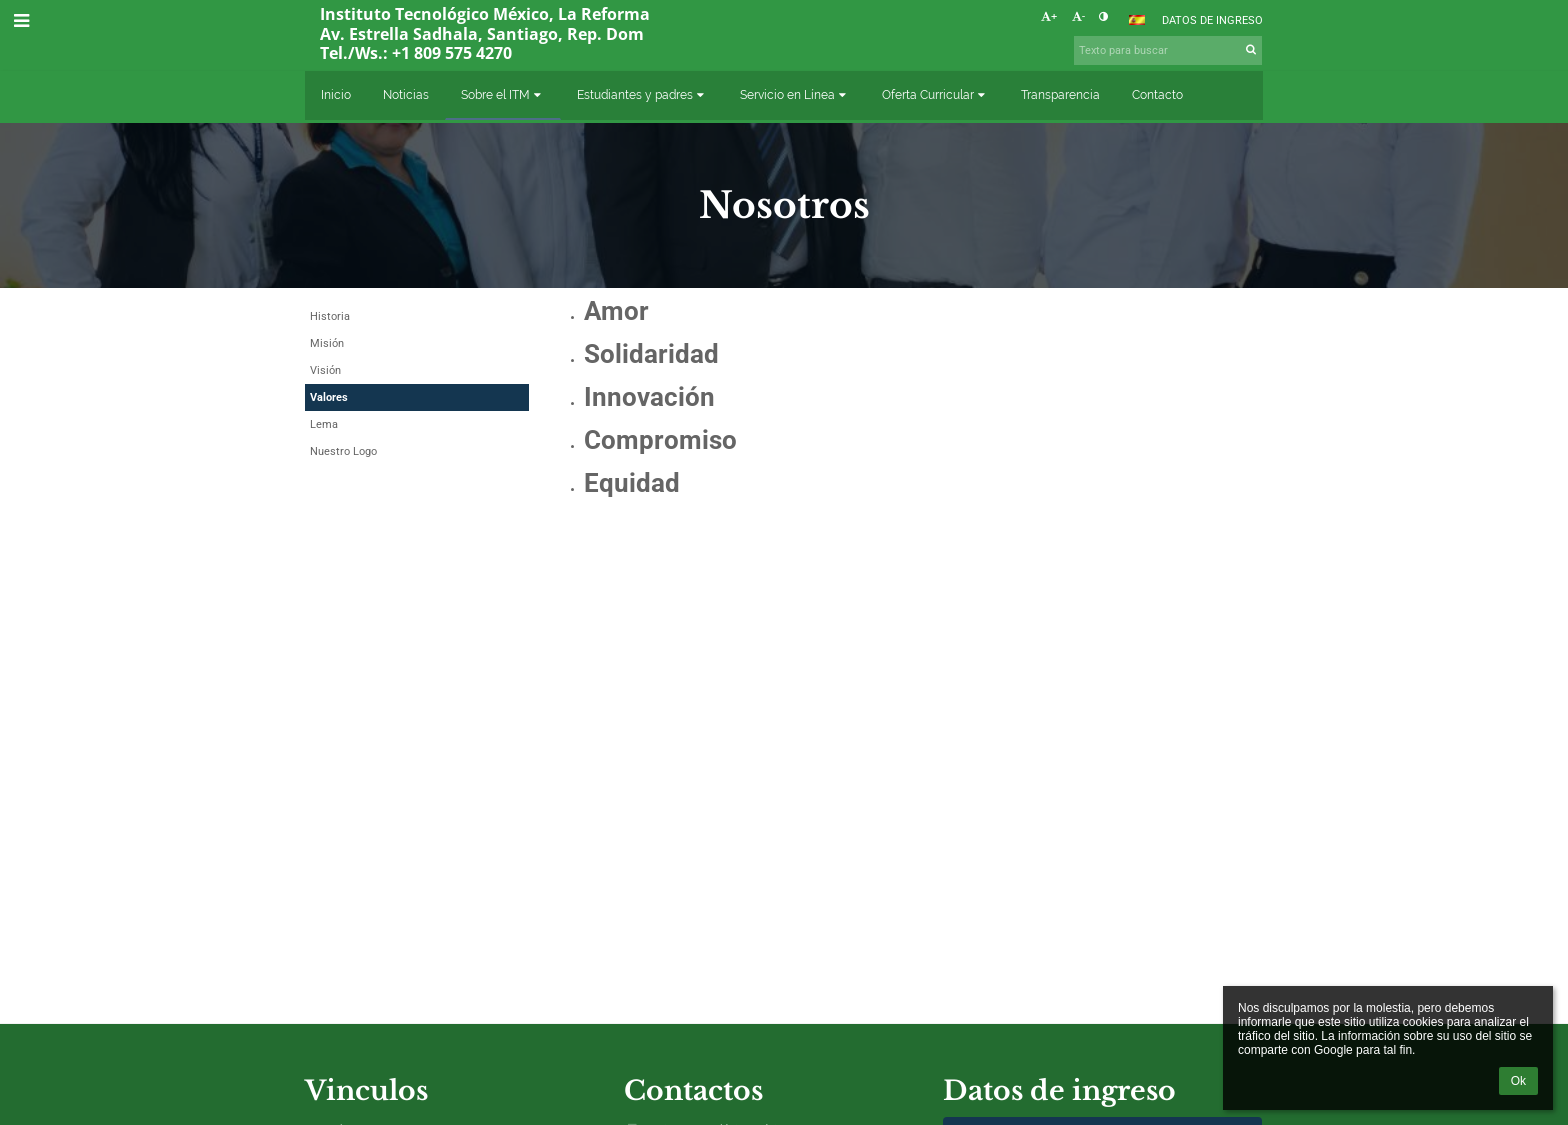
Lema (324, 424)
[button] (1137, 20)
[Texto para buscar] (1168, 50)
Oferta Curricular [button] (935, 95)
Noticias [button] (406, 95)
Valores (329, 397)
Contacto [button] (1157, 95)
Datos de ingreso (1212, 20)
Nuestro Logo (343, 451)
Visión (325, 370)
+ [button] (1049, 16)
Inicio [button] (336, 95)
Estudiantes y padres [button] (642, 95)
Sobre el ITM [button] (503, 95)
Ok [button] (1518, 1081)
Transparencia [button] (1060, 95)
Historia (330, 316)
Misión (327, 343)
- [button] (1078, 16)
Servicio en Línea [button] (795, 95)
